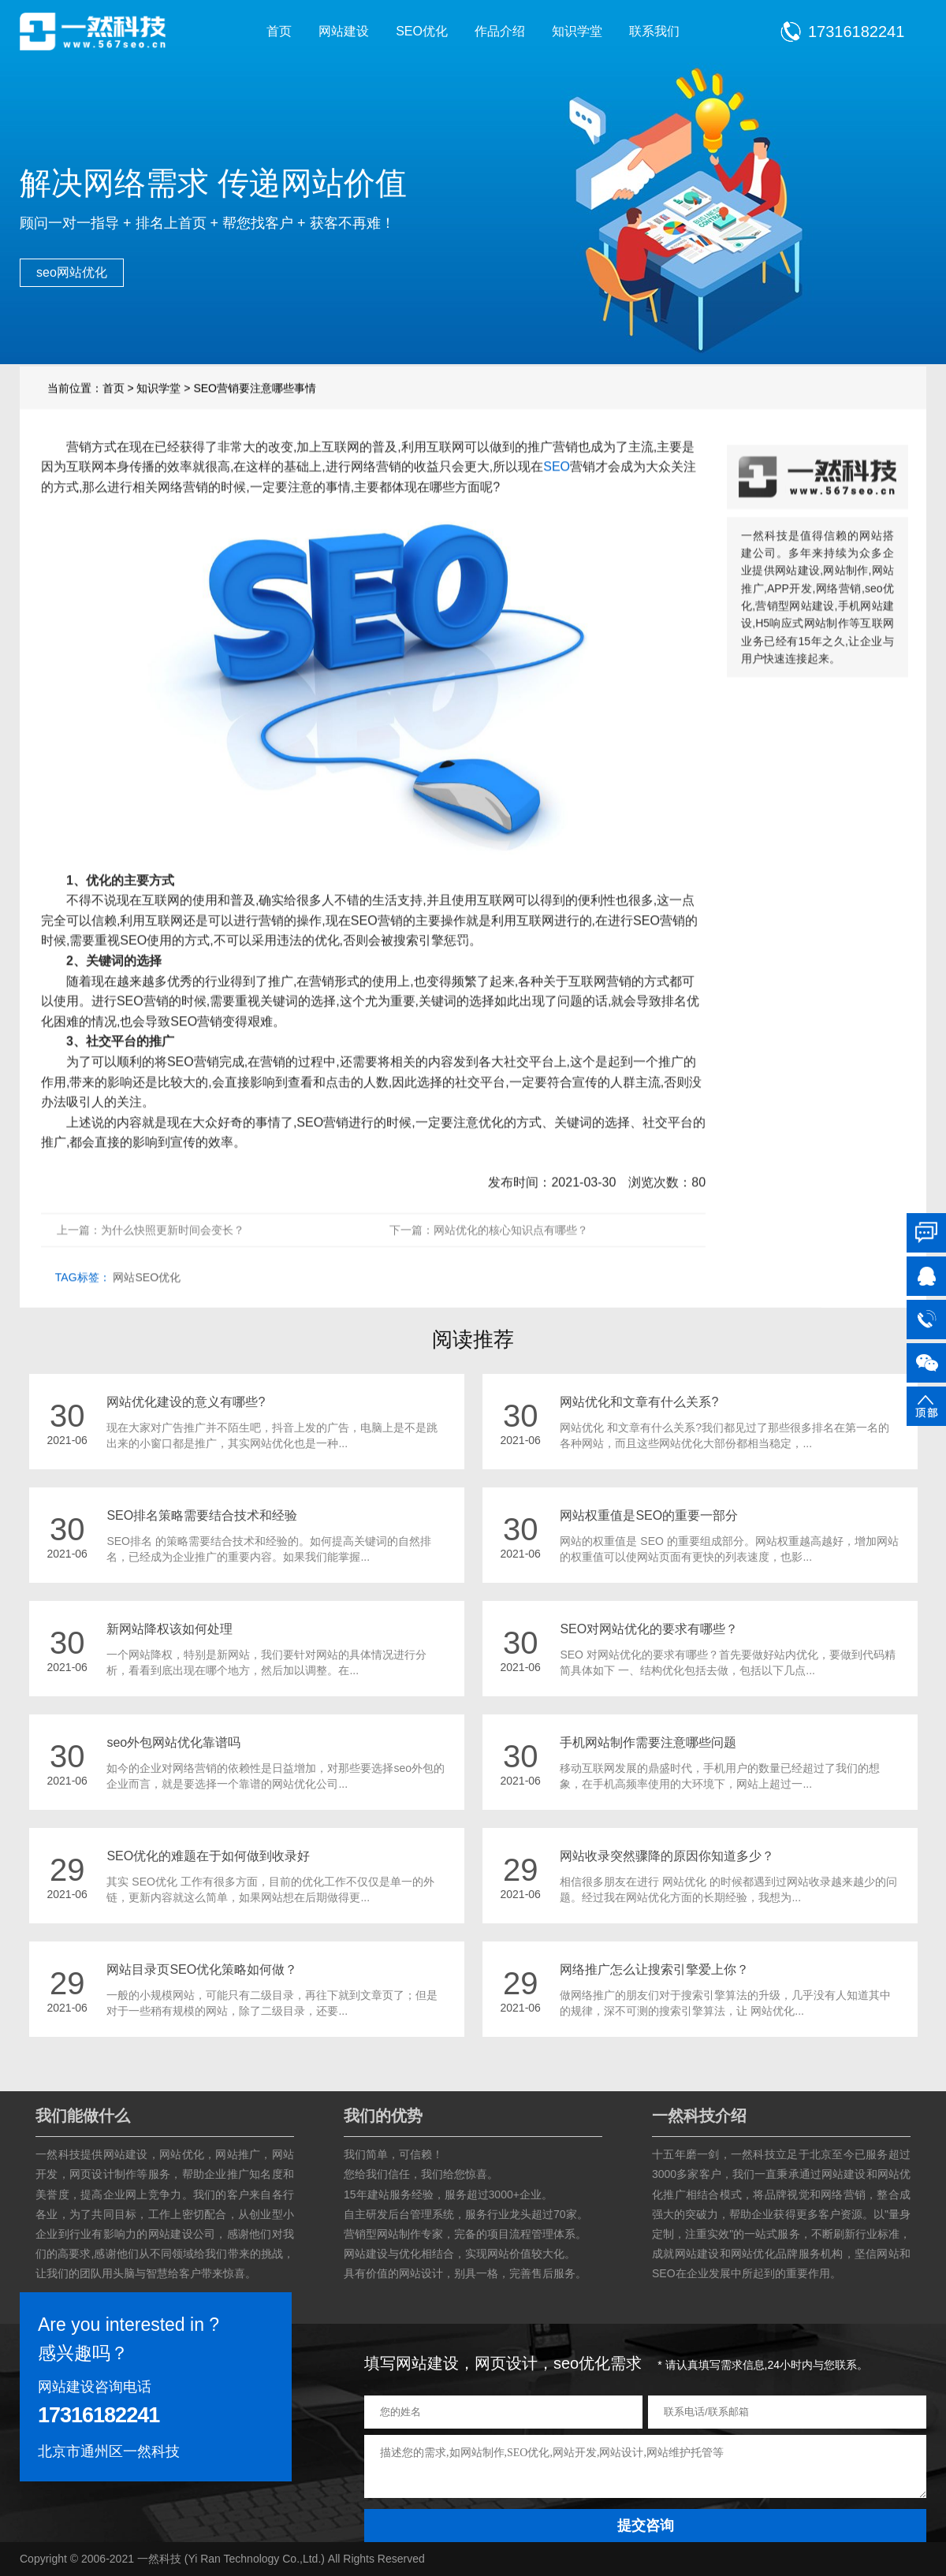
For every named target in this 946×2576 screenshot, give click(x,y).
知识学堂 (577, 31)
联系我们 (654, 31)
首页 (279, 31)
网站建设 (343, 31)
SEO (556, 491)
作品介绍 (500, 31)
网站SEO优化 (147, 1302)
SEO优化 (422, 31)
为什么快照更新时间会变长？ (172, 1255)
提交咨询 (645, 2525)
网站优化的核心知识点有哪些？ (511, 1255)
